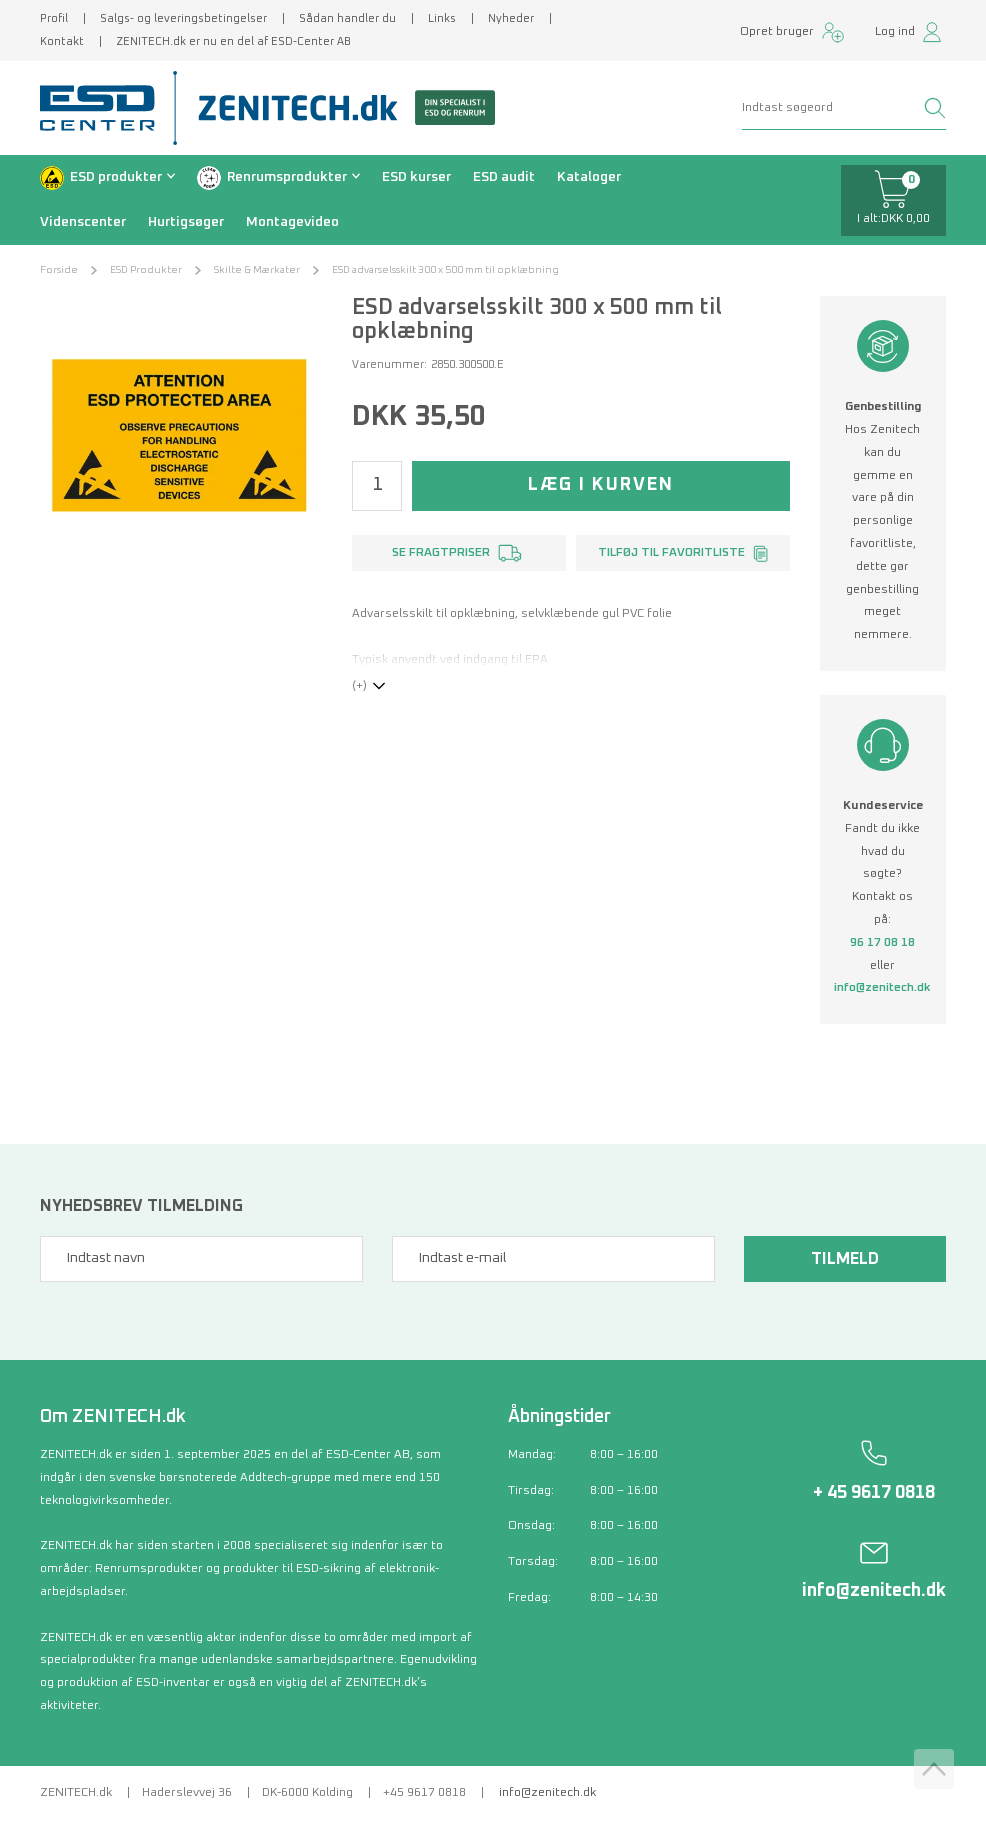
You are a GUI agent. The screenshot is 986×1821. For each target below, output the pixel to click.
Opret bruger (777, 32)
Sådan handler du (347, 18)
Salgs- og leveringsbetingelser (183, 18)
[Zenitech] (339, 108)
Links (442, 18)
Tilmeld (845, 1259)
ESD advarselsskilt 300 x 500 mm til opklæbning (445, 270)
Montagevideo (292, 222)
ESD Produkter (146, 270)
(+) (359, 686)
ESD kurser (416, 177)
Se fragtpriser (441, 553)
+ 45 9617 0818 (874, 1493)
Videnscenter (83, 222)
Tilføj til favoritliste (671, 553)
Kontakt (62, 41)
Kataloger (589, 177)
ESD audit (504, 177)
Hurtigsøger (186, 222)
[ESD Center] (104, 108)
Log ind (895, 32)
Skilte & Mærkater (257, 270)
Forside (59, 270)
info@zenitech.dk (882, 988)
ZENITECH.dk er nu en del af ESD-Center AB (233, 41)
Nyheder (511, 18)
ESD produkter (116, 177)
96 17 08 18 (882, 943)
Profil (54, 18)
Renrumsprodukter (287, 177)
